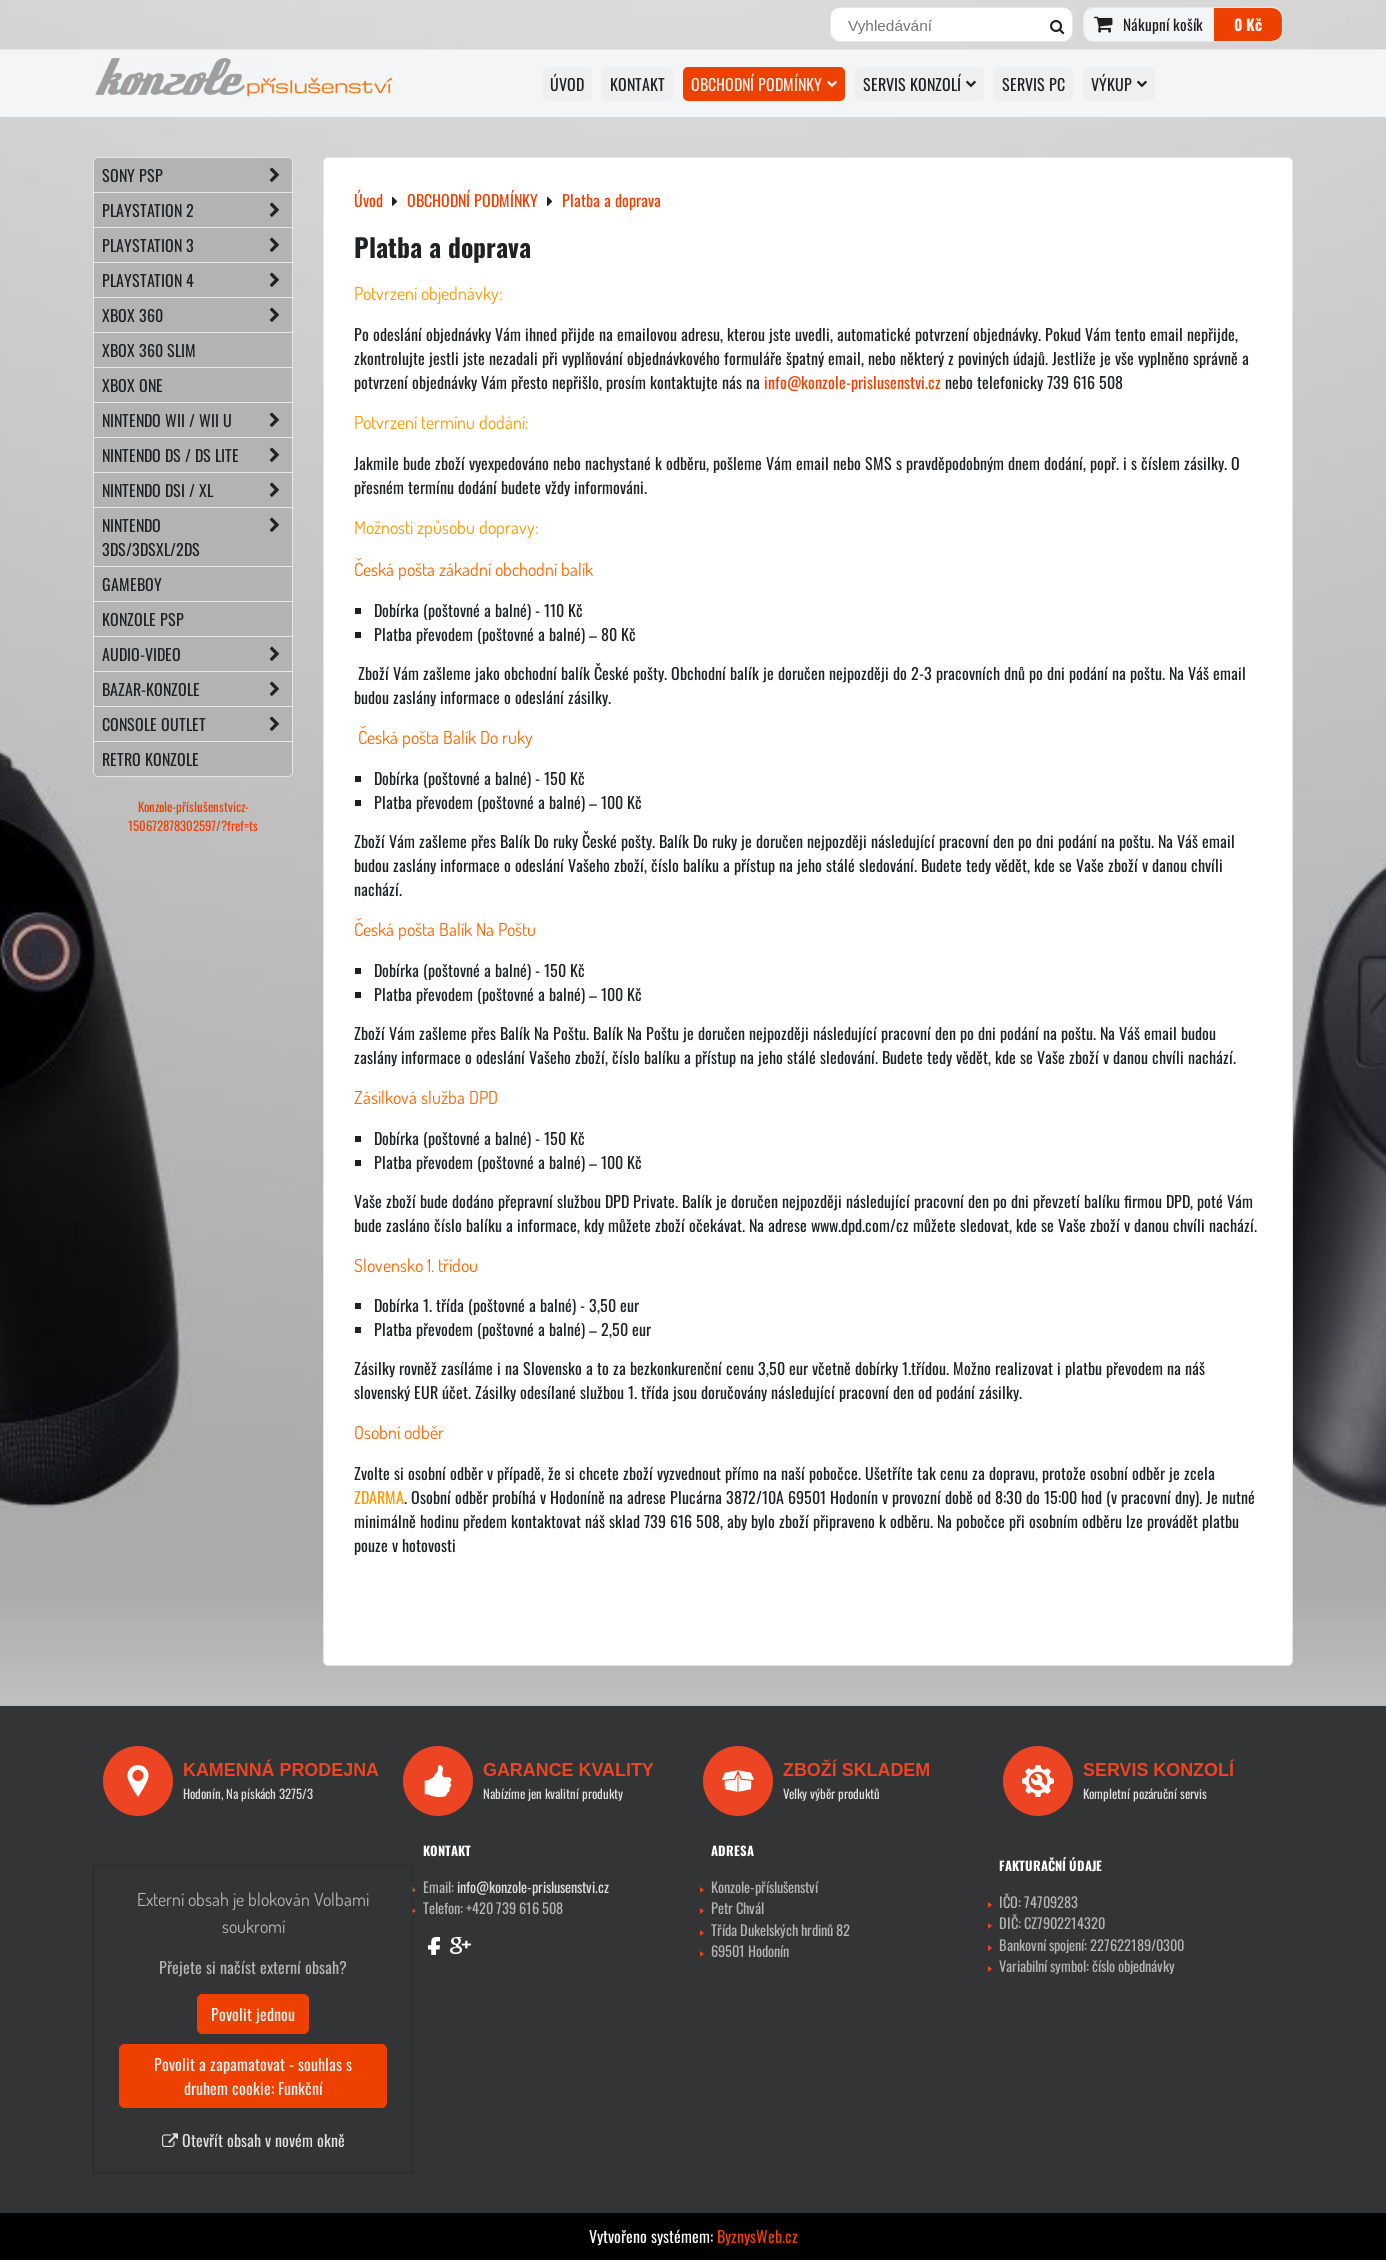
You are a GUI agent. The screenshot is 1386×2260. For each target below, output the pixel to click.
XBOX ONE (132, 385)
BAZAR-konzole (197, 689)
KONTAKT (637, 84)
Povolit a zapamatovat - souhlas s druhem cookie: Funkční (253, 2076)
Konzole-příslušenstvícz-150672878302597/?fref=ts (193, 816)
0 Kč (1248, 24)
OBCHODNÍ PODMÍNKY (764, 84)
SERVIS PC (1033, 84)
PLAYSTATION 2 (197, 210)
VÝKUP (1119, 84)
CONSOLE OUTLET (197, 724)
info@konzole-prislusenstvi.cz (852, 382)
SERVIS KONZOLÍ (919, 84)
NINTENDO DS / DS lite (197, 455)
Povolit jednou (253, 2014)
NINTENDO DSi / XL (197, 490)
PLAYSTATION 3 (197, 245)
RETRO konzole (150, 759)
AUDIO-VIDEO (197, 654)
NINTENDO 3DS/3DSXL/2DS (197, 537)
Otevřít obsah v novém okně (253, 2140)
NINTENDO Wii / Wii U (197, 420)
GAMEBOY (132, 584)
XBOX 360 (197, 315)
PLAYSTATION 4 (197, 280)
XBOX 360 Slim (149, 350)
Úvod (567, 84)
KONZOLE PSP (143, 619)
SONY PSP (197, 175)
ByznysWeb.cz (757, 2236)
